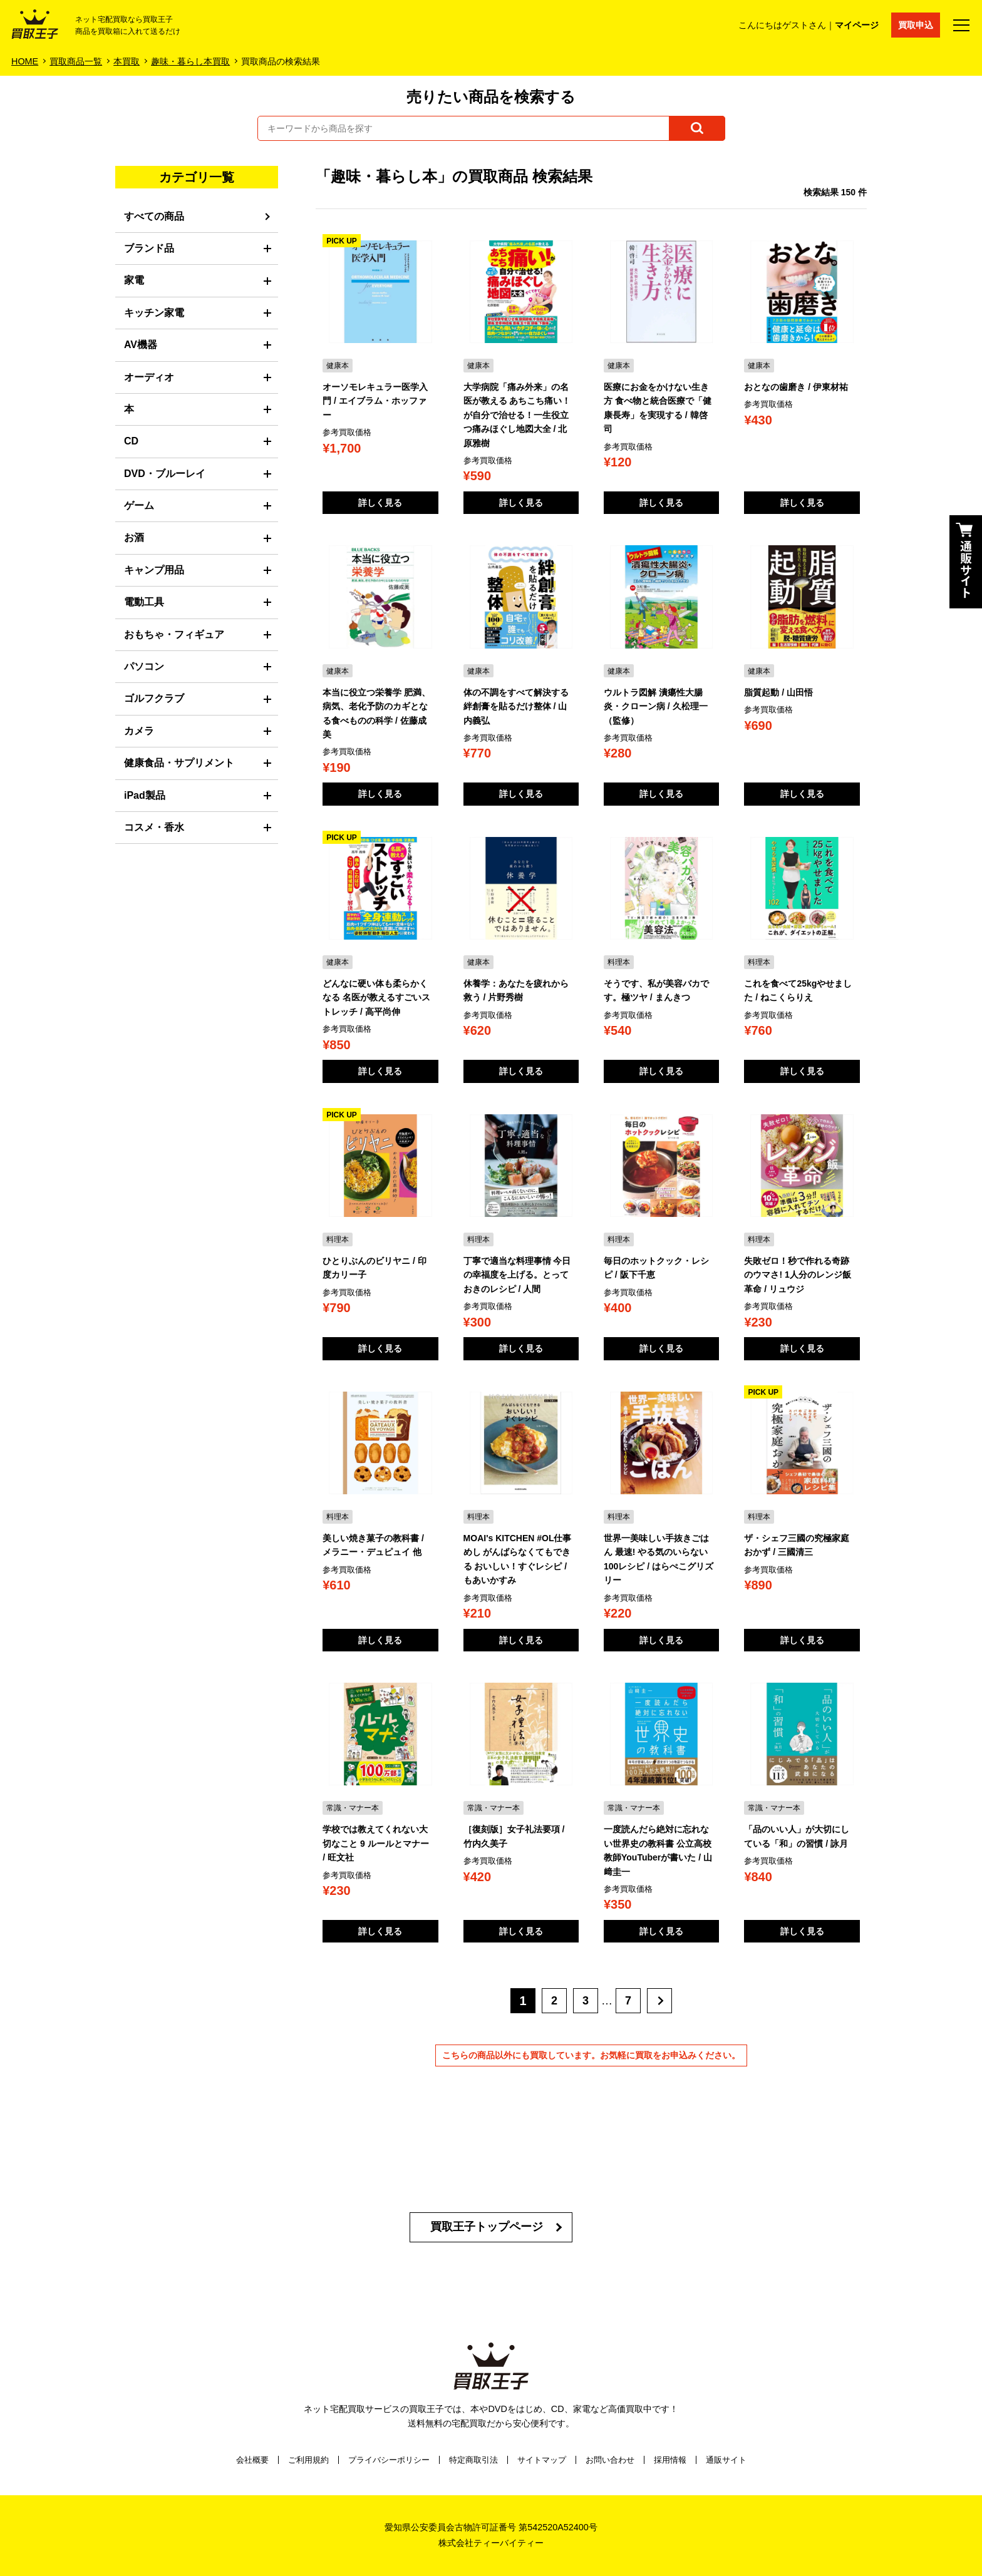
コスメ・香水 (154, 827)
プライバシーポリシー (389, 2460)
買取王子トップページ (486, 2226)
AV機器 (140, 344)
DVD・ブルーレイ (164, 473)
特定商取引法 (473, 2460)
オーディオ (149, 377)
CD (131, 441)
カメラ (139, 731)
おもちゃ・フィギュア (174, 634)
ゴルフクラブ (154, 698)
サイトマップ (541, 2460)
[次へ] (659, 2000)
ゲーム (139, 505)
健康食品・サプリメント (179, 762)
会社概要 (252, 2460)
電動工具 (144, 602)
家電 (134, 280)
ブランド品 (149, 248)
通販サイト (726, 2460)
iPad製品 (144, 795)
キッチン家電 (154, 312)
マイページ (857, 25)
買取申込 (915, 25)
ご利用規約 (308, 2460)
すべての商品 (154, 216)
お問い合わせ (610, 2460)
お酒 (134, 537)
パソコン (144, 666)
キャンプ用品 (154, 570)
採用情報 (670, 2460)
